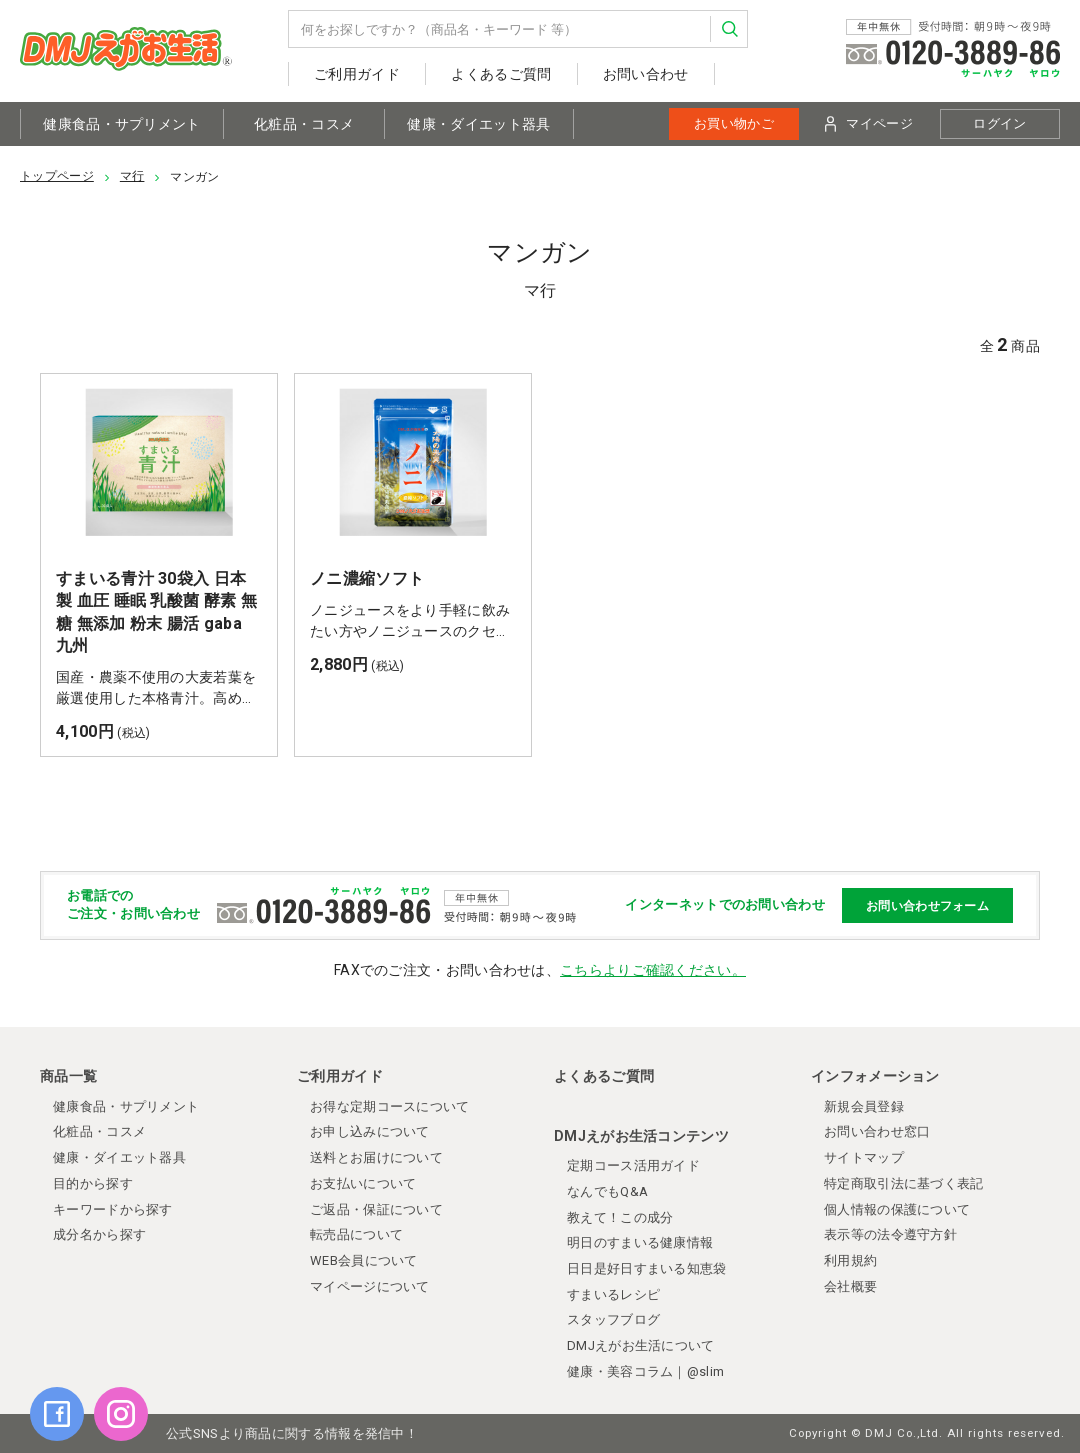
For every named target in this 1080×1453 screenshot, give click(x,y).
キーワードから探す (113, 1209)
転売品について (356, 1234)
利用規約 (850, 1260)
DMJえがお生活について (641, 1345)
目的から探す (93, 1183)
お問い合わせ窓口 (877, 1131)
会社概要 (850, 1286)
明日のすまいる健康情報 (640, 1242)
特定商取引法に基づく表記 (904, 1183)
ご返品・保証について (376, 1209)
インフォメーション (875, 1076)
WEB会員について (364, 1260)
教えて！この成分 (620, 1217)
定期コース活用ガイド (633, 1165)
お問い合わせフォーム (927, 906)
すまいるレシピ (613, 1294)
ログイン (999, 123)
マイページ (869, 124)
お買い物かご (734, 123)
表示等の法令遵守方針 (890, 1234)
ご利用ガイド (357, 74)
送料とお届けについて (376, 1157)
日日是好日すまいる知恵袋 (647, 1268)
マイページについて (370, 1286)
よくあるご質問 (501, 74)
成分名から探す (99, 1234)
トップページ (57, 176)
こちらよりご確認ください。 (653, 970)
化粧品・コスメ (304, 124)
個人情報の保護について (897, 1209)
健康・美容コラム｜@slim (645, 1371)
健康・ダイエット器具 (478, 124)
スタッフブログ (613, 1319)
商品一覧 (68, 1076)
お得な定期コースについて (390, 1106)
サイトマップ (864, 1157)
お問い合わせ (646, 74)
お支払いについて (363, 1183)
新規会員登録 (864, 1106)
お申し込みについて (370, 1131)
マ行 (132, 176)
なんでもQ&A (607, 1191)
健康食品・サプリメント (121, 124)
